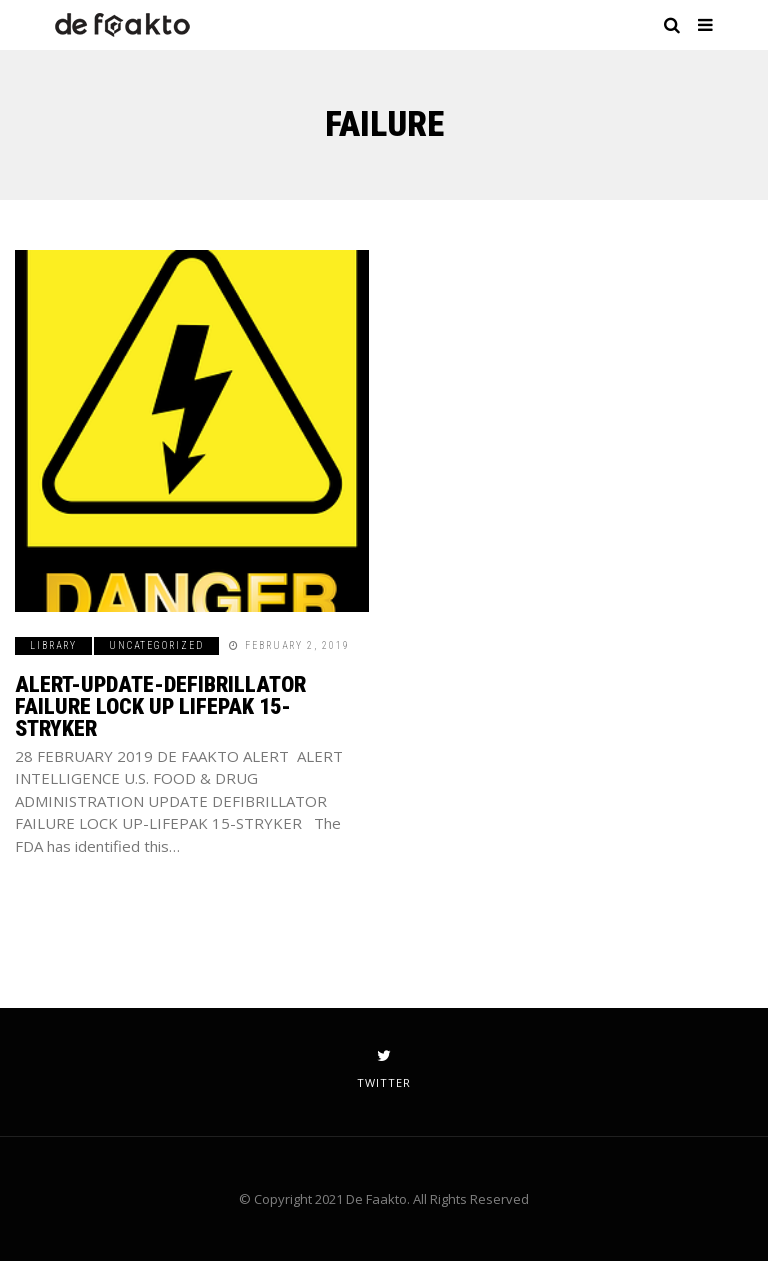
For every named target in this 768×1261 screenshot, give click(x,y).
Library (53, 645)
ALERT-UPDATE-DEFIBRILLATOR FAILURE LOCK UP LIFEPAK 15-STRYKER (160, 706)
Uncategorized (156, 645)
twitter (384, 1069)
